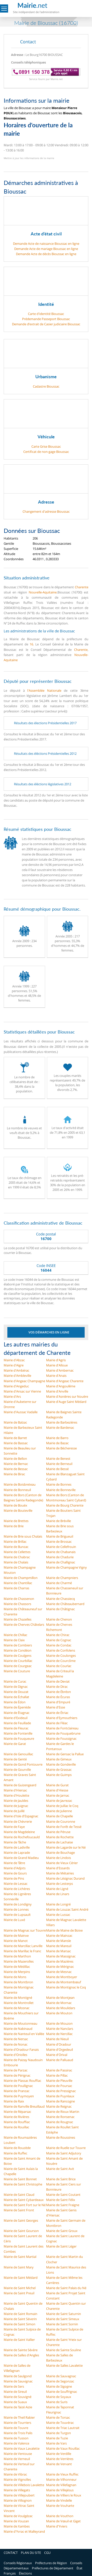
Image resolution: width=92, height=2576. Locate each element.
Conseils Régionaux (18, 2563)
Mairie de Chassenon (19, 1598)
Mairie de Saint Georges (21, 2220)
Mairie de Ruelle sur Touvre (66, 2148)
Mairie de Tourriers (17, 2422)
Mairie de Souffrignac (61, 2391)
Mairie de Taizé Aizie (18, 2407)
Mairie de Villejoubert (19, 2495)
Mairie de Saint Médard (21, 2277)
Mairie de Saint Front (19, 2210)
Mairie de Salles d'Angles (21, 2355)
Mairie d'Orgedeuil (59, 2049)
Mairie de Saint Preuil (19, 2293)
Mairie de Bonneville (61, 1490)
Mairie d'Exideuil (15, 1718)
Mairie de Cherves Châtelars (24, 1624)
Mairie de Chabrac (17, 1557)
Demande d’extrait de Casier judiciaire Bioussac (46, 324)
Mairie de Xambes (17, 2526)
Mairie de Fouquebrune (63, 1733)
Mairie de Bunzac (16, 1546)
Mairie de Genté (15, 1759)
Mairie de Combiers (18, 1645)
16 (31, 644)
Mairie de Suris (56, 2402)
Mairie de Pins (14, 1878)
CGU (47, 2552)
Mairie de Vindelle (59, 2500)
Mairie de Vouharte (60, 2505)
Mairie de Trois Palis (18, 2433)
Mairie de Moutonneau (20, 2023)
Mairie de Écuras (58, 1697)
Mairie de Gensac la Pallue (65, 1754)
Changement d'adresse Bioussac (46, 511)
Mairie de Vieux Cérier (62, 1863)
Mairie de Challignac (60, 1562)
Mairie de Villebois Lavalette (24, 2485)
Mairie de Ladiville (17, 1847)
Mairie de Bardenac (60, 1427)
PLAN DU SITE (31, 2552)
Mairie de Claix (14, 1640)
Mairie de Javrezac (59, 1800)
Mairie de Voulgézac (18, 2516)
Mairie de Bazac (57, 1443)
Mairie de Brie (14, 1526)
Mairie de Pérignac (17, 2075)
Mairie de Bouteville (18, 1510)
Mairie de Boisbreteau (20, 1484)
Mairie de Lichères (17, 1889)
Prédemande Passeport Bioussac (46, 319)
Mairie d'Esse (55, 1707)
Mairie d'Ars (12, 1396)
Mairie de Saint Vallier (19, 2339)
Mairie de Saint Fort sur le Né (25, 2205)
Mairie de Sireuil (15, 2391)
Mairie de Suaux (15, 2402)
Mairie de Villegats (17, 2490)
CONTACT (11, 2552)
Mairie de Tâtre (14, 1863)
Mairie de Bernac (16, 1463)
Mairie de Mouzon (59, 2023)
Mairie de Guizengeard (20, 1785)
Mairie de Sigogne (59, 2386)
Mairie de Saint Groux (62, 2231)
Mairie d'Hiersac (15, 1790)
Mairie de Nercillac (59, 2034)
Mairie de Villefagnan (61, 2485)
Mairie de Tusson (16, 2438)
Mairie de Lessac (15, 1883)
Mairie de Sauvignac (18, 2381)
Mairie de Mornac (59, 2003)
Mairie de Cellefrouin (61, 1546)
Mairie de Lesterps (59, 1883)
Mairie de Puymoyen (19, 2096)
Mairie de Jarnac (57, 1795)
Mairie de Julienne (59, 1811)
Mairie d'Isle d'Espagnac (21, 1816)
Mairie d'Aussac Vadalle (21, 1412)
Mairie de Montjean (60, 1997)
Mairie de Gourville (17, 1769)
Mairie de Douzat (16, 1692)
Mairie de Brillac (15, 1541)
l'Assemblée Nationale (44, 690)
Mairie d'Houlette (16, 1795)
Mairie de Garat (15, 1743)
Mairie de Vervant (59, 2464)
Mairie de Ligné (57, 1889)
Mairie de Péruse (58, 1832)
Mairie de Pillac (57, 2075)
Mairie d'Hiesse (57, 1790)
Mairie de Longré (58, 1904)
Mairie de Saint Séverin (20, 2319)
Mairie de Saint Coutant (63, 2194)
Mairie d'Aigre (14, 1365)
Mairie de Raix (14, 2101)
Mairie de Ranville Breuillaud (24, 2106)
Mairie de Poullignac (18, 2086)
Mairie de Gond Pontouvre (23, 1764)
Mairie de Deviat (58, 1681)
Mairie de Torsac (58, 2417)
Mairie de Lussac (58, 1914)
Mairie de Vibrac (15, 2474)
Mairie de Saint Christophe (23, 2184)
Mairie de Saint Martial (20, 2256)
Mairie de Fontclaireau (62, 1728)
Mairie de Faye (14, 1826)
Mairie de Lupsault (17, 1914)
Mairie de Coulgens (17, 1655)
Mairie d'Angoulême (60, 1386)
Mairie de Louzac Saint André (67, 1909)
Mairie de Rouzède (17, 2148)
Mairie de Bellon (15, 1458)
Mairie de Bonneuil (17, 1490)
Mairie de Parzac (15, 2070)
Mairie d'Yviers (56, 2526)
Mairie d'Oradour (58, 2044)
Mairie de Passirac (59, 2070)
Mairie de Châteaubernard (65, 1604)
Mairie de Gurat (57, 1785)
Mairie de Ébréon (58, 1692)
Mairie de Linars (57, 1894)
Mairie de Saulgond (18, 2376)
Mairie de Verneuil (17, 2459)
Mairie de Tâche (15, 1842)
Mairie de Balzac (15, 1422)
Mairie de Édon (15, 1702)
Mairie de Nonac (15, 2044)
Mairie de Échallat (16, 1697)
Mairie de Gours (15, 1873)
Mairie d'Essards (58, 1868)
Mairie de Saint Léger (61, 2246)
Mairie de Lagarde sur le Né (66, 1847)
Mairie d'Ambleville (17, 1375)
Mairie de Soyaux (58, 2397)
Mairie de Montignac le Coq (66, 1987)
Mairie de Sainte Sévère (21, 2350)
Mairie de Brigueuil (59, 1536)
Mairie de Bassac (16, 1443)
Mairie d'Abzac (14, 1360)
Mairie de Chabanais (61, 1552)
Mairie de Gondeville (61, 1764)
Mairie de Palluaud (59, 2060)
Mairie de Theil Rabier (19, 2417)
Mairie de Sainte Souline (63, 2350)
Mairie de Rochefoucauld (22, 1837)
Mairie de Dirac (57, 1686)
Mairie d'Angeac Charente (64, 1381)
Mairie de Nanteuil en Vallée (24, 2034)
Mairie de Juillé (14, 1811)
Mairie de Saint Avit (60, 2168)
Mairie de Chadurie (60, 1557)
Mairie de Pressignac (61, 2091)
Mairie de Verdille (58, 2453)
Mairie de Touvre (16, 2428)
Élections (25, 2573)
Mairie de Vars (56, 2443)
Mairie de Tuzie (57, 2438)
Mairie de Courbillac (18, 1660)
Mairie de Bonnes (58, 1484)
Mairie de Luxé (14, 1920)
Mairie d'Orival (56, 2054)
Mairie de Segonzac (60, 2381)
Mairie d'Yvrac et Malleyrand (24, 2531)
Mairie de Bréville (58, 1521)
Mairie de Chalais (16, 1562)
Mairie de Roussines (60, 2137)
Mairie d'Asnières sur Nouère (67, 1396)
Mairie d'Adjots (15, 1868)
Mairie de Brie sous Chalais (23, 1536)
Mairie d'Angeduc (16, 1386)
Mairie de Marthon (17, 1956)
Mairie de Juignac (16, 1806)
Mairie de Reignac (59, 2106)
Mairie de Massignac (61, 1956)
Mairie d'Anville (57, 1391)
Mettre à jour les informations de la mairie (29, 158)
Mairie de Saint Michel (20, 2288)
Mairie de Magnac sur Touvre (25, 1930)
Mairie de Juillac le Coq (62, 1806)
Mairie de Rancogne (60, 2101)
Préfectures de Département (52, 2568)
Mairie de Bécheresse (61, 1448)
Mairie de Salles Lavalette (64, 2365)
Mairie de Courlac (58, 1666)
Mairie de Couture (17, 1671)
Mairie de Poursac (59, 2086)
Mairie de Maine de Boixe (64, 1930)
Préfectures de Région (51, 2563)
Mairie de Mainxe (16, 1935)
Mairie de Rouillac (16, 2127)
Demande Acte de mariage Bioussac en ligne (46, 248)
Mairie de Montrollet (19, 2003)
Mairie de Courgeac (18, 1666)
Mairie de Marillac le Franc (22, 1951)
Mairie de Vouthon (59, 2516)
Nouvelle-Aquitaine (43, 592)
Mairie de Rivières (16, 2117)
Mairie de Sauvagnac (61, 2376)
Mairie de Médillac (17, 1966)
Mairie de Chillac (15, 1635)
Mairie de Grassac (59, 1769)
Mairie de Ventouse (18, 2453)
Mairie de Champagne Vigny (66, 1567)
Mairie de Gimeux (59, 1759)
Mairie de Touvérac (60, 2422)
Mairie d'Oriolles (15, 2054)
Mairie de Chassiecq (60, 1598)
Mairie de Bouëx (15, 1505)
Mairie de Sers (14, 2386)
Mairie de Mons (15, 1977)
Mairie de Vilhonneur (61, 2479)
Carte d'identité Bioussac (46, 314)
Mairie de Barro (57, 1438)
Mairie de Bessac (16, 1469)
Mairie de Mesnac (59, 1971)
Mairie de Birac (14, 1474)
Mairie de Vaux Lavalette (21, 2448)
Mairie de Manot (16, 1940)
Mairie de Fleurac (16, 1728)
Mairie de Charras (16, 1588)
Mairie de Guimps (59, 1774)
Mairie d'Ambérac (16, 1370)
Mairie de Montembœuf (63, 1982)
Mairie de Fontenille (18, 1733)
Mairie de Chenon (59, 1619)
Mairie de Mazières (59, 1961)
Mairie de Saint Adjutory (63, 2153)
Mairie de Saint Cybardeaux (24, 2200)
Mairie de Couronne (60, 1821)
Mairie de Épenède (17, 1707)
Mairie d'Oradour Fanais (21, 2049)
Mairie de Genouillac (18, 1754)
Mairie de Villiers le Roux (63, 2495)
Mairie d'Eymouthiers (61, 1718)
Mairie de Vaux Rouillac (63, 2448)
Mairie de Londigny (18, 1904)
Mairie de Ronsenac (60, 2117)
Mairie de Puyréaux (60, 2096)
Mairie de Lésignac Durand (65, 1878)
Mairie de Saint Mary (19, 2267)
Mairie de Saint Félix (60, 2200)
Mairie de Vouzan (16, 2521)
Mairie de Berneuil (59, 1463)
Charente (81, 587)
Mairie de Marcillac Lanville (23, 1946)
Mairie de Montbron (18, 1982)
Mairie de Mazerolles (19, 1961)
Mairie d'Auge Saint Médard (66, 1401)
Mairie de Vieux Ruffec (62, 2474)
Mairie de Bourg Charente (64, 1505)
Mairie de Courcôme (61, 1660)
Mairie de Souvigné (17, 2397)
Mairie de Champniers (62, 1577)
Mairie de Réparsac (17, 2111)
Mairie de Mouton (59, 2013)
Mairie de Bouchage (60, 1852)
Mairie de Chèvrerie (18, 1821)
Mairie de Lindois (58, 1857)
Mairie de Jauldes (16, 1800)
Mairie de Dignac (16, 1686)
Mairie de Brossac (59, 1541)
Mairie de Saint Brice (61, 2179)
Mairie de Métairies (60, 1873)
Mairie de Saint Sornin (62, 2324)
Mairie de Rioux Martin (62, 2111)
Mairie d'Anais (56, 1375)
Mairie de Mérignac (60, 1966)
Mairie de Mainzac (59, 1935)
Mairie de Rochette (60, 1837)
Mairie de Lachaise (59, 1842)
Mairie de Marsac (58, 1951)
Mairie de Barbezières (61, 1422)
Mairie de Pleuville (59, 2080)
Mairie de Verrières (59, 2459)
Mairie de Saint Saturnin (63, 2314)
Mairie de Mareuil (58, 1946)
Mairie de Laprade (17, 1852)
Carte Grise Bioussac (46, 446)
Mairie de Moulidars (60, 2008)
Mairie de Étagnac (16, 1712)
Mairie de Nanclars (59, 2028)
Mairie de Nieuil (57, 2039)
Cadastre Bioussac (46, 386)
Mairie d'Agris (56, 1360)
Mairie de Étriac (57, 1712)
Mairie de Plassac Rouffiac (22, 2080)
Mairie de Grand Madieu (21, 1857)
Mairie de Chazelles (17, 1619)
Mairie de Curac (15, 1681)
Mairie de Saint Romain (20, 2314)
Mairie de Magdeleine (19, 1832)
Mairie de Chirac (57, 1635)
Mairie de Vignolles (17, 2479)
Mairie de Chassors (17, 1604)
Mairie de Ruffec (15, 2153)
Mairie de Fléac (57, 1723)
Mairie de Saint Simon (19, 2324)
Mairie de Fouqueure (19, 1738)
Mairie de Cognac (58, 1640)
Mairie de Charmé (59, 1583)
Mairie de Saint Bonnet (20, 2179)
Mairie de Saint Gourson (21, 2231)
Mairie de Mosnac (16, 2008)
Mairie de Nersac (16, 2039)
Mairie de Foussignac (61, 1738)
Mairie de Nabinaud (18, 2028)
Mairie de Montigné (18, 1997)
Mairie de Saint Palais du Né (66, 2288)
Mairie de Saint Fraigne (62, 2205)
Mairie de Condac (58, 1645)
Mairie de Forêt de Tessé (63, 1826)
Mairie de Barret (15, 1438)
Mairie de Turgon (58, 2433)
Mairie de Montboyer (61, 1977)
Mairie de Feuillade (17, 1723)
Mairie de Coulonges (61, 1655)
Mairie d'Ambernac (60, 1370)
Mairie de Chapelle (59, 1816)
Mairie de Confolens (60, 1650)
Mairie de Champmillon (21, 1577)
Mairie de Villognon (18, 2500)
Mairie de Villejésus (60, 2490)
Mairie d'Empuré (58, 1702)
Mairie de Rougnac (59, 2122)
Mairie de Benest (58, 1458)
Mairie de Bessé (57, 1469)
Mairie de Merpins (17, 1971)
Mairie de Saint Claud (19, 2194)
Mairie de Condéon (17, 1650)
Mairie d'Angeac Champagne (24, 1381)
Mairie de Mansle (58, 1940)
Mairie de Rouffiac (17, 2122)
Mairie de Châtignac (60, 1609)
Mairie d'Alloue (57, 1365)
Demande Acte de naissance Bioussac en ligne (46, 243)
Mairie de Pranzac (16, 2091)
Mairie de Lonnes (16, 1909)
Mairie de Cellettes (17, 1552)
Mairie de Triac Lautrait (62, 2428)
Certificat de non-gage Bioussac (46, 451)
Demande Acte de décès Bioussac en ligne (46, 254)
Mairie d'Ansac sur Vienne (22, 1391)
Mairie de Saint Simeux (62, 2319)
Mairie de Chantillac (18, 1583)
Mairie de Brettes (16, 1521)
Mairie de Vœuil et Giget (63, 2521)
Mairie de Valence (16, 2443)
